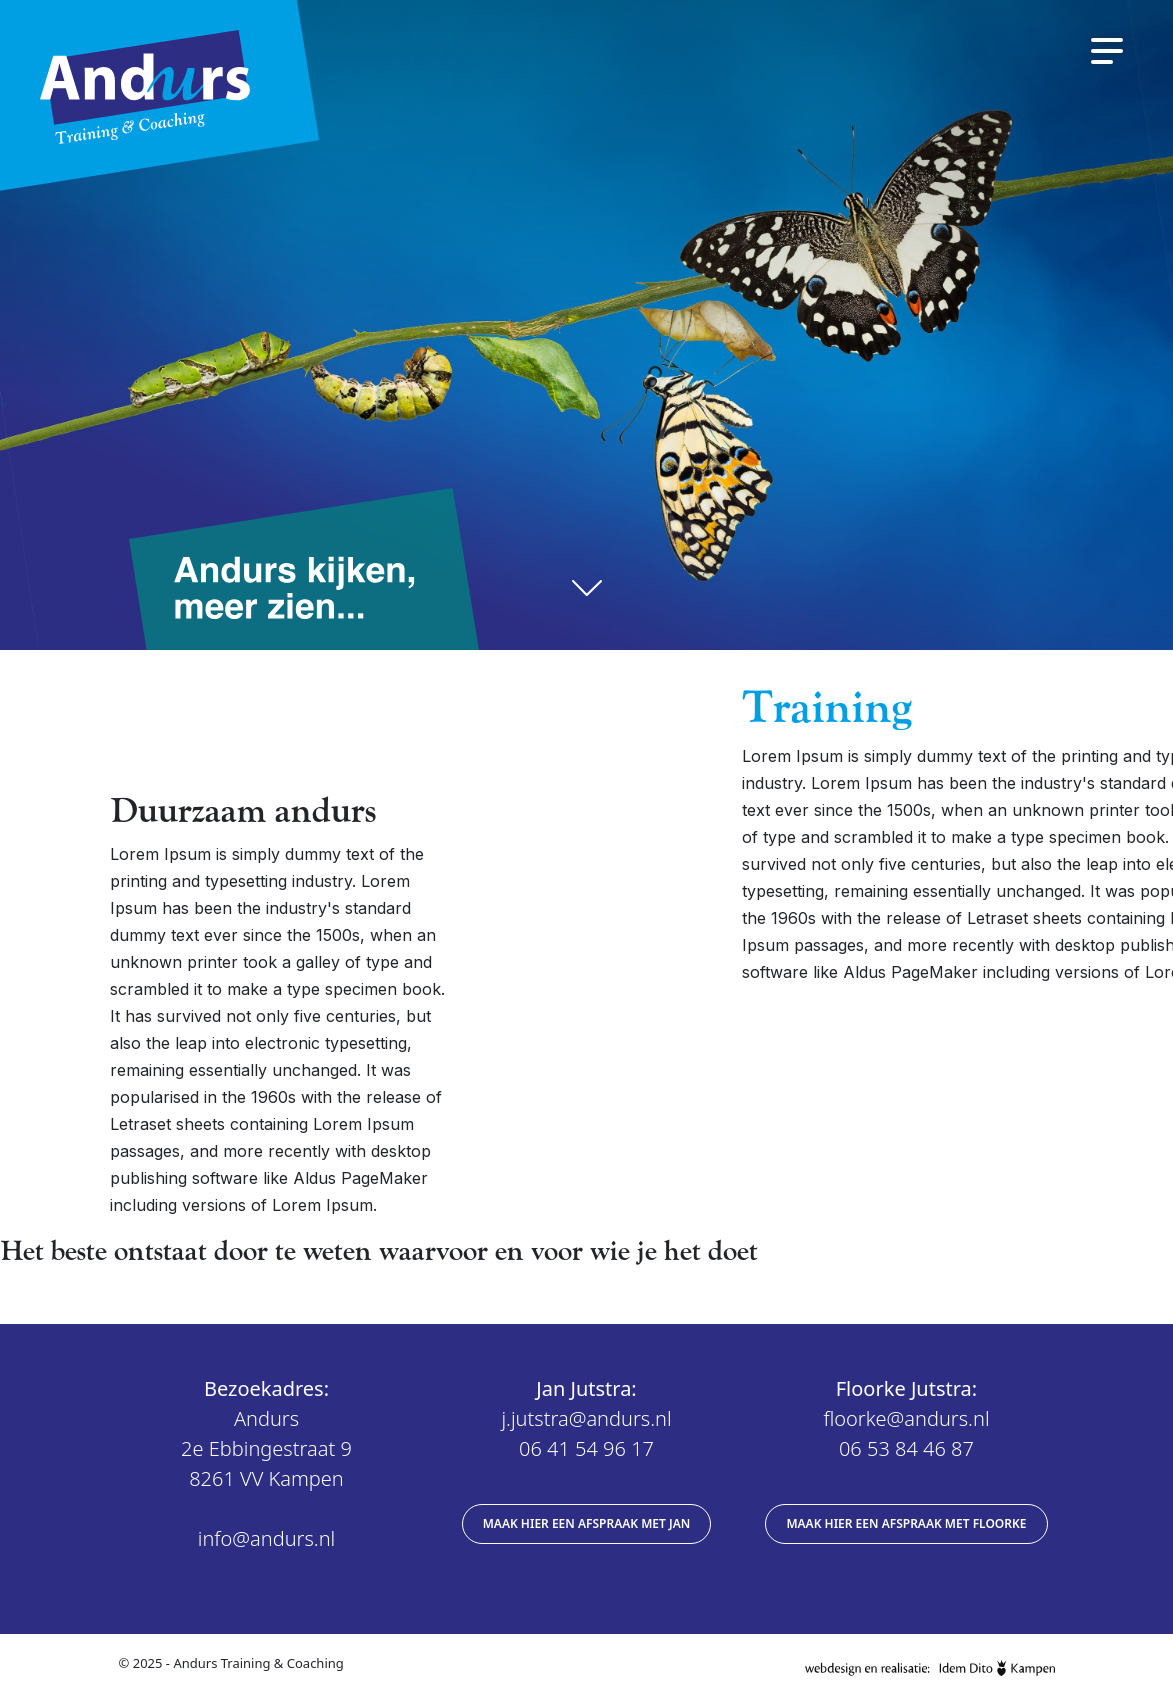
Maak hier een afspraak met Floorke (906, 1523)
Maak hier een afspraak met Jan (587, 1523)
